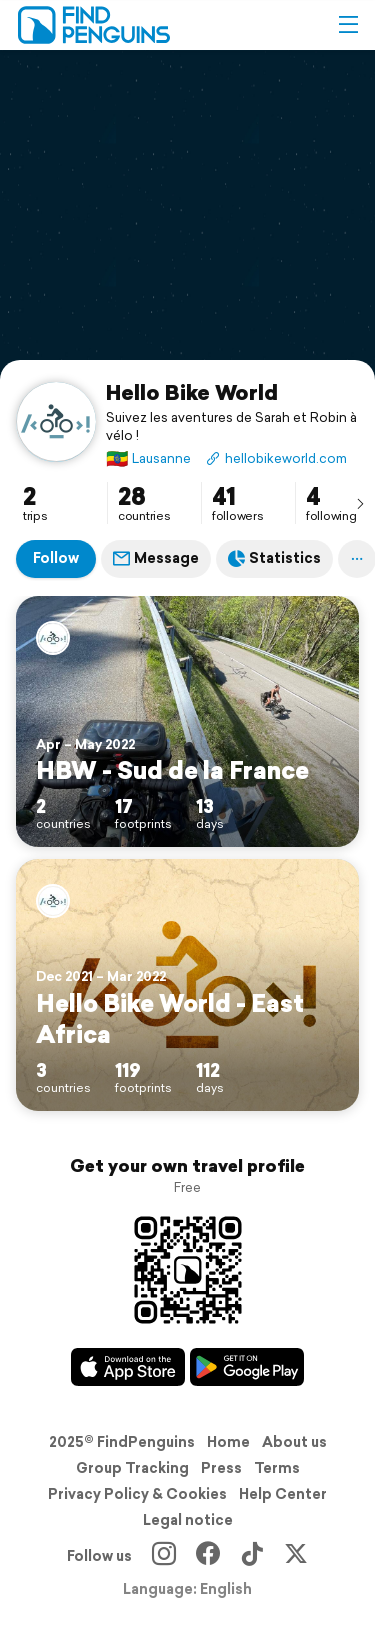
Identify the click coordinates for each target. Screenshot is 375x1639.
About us (294, 1442)
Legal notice (188, 1520)
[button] (348, 25)
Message (156, 558)
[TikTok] (252, 1556)
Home (228, 1442)
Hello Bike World (192, 392)
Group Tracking (132, 1468)
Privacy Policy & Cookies (137, 1494)
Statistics (274, 558)
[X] (296, 1556)
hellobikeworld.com (276, 458)
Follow (56, 558)
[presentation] (360, 503)
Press (221, 1468)
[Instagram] (164, 1556)
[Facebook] (208, 1556)
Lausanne (148, 458)
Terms (277, 1468)
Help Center (283, 1494)
